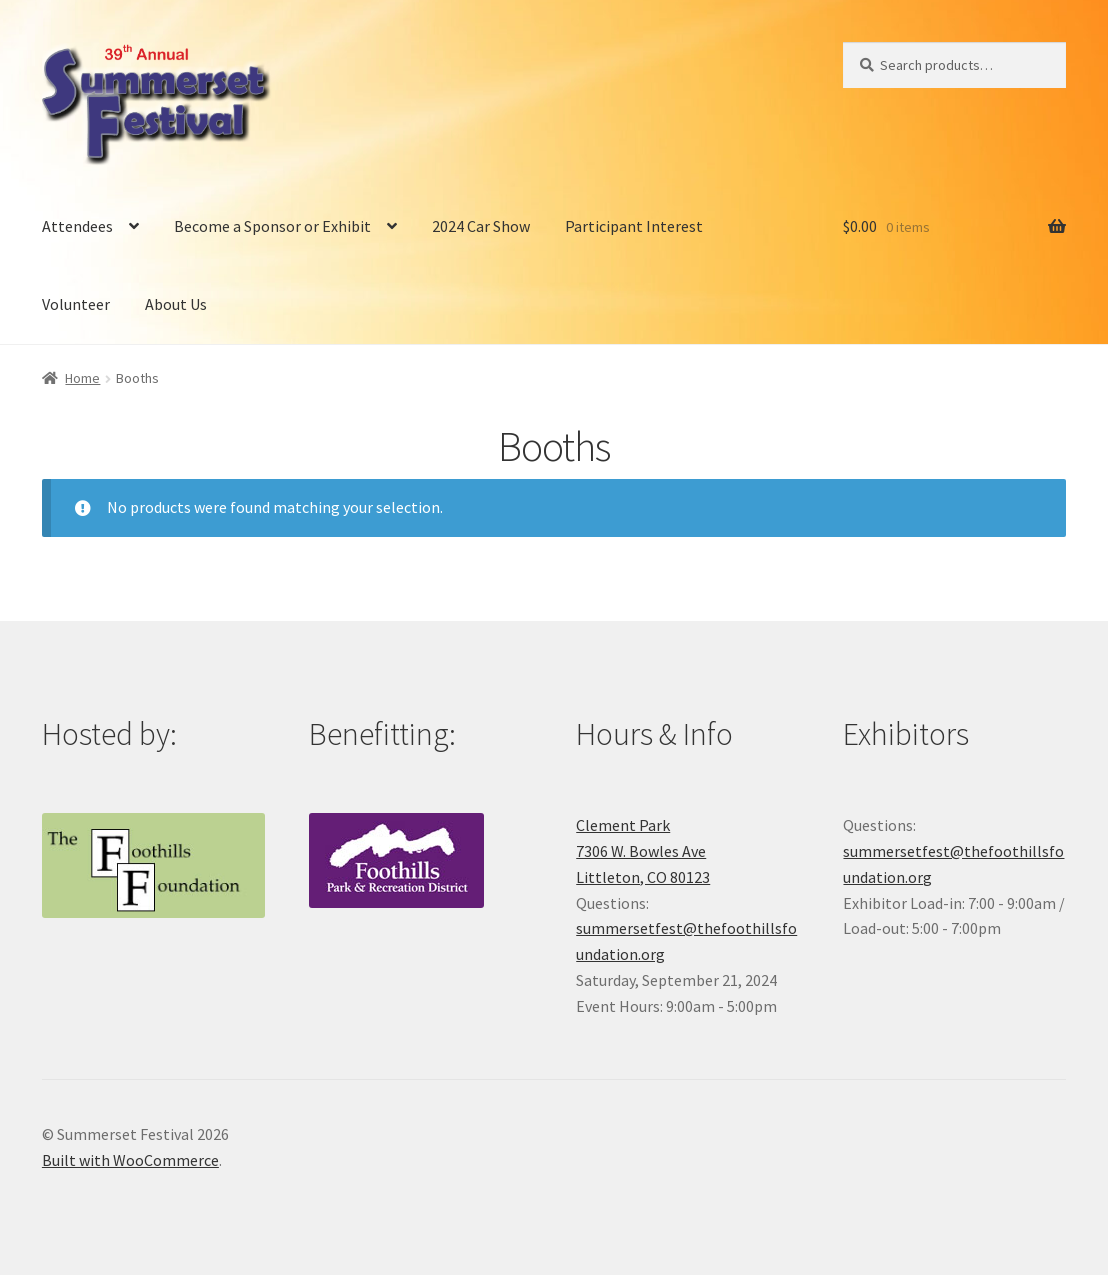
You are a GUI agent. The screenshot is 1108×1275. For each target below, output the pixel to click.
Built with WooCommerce (130, 1160)
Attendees (77, 226)
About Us (176, 304)
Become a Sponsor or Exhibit (272, 226)
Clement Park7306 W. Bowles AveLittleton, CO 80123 (643, 851)
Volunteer (76, 304)
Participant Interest (634, 226)
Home (82, 378)
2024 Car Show (481, 226)
